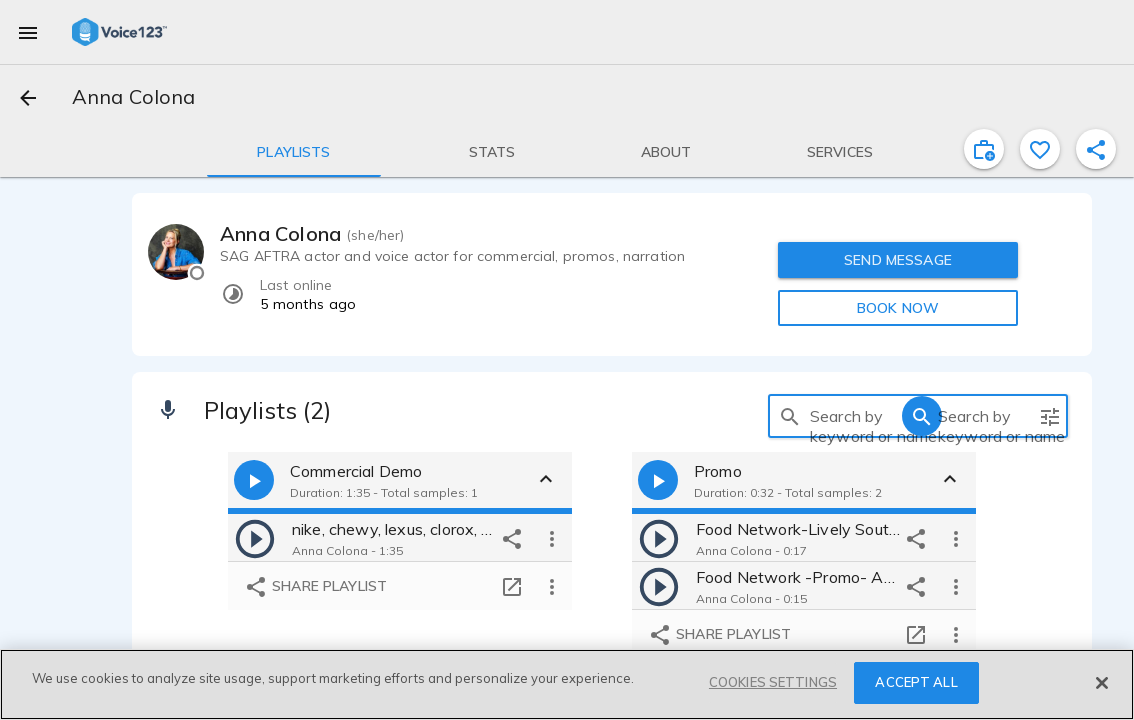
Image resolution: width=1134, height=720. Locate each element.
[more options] (552, 538)
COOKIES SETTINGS (773, 682)
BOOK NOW (898, 308)
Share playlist (315, 587)
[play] (255, 538)
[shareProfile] (1096, 149)
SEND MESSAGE (898, 260)
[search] (790, 416)
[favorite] (1040, 149)
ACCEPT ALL (916, 682)
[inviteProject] (984, 149)
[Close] (1102, 683)
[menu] (28, 32)
